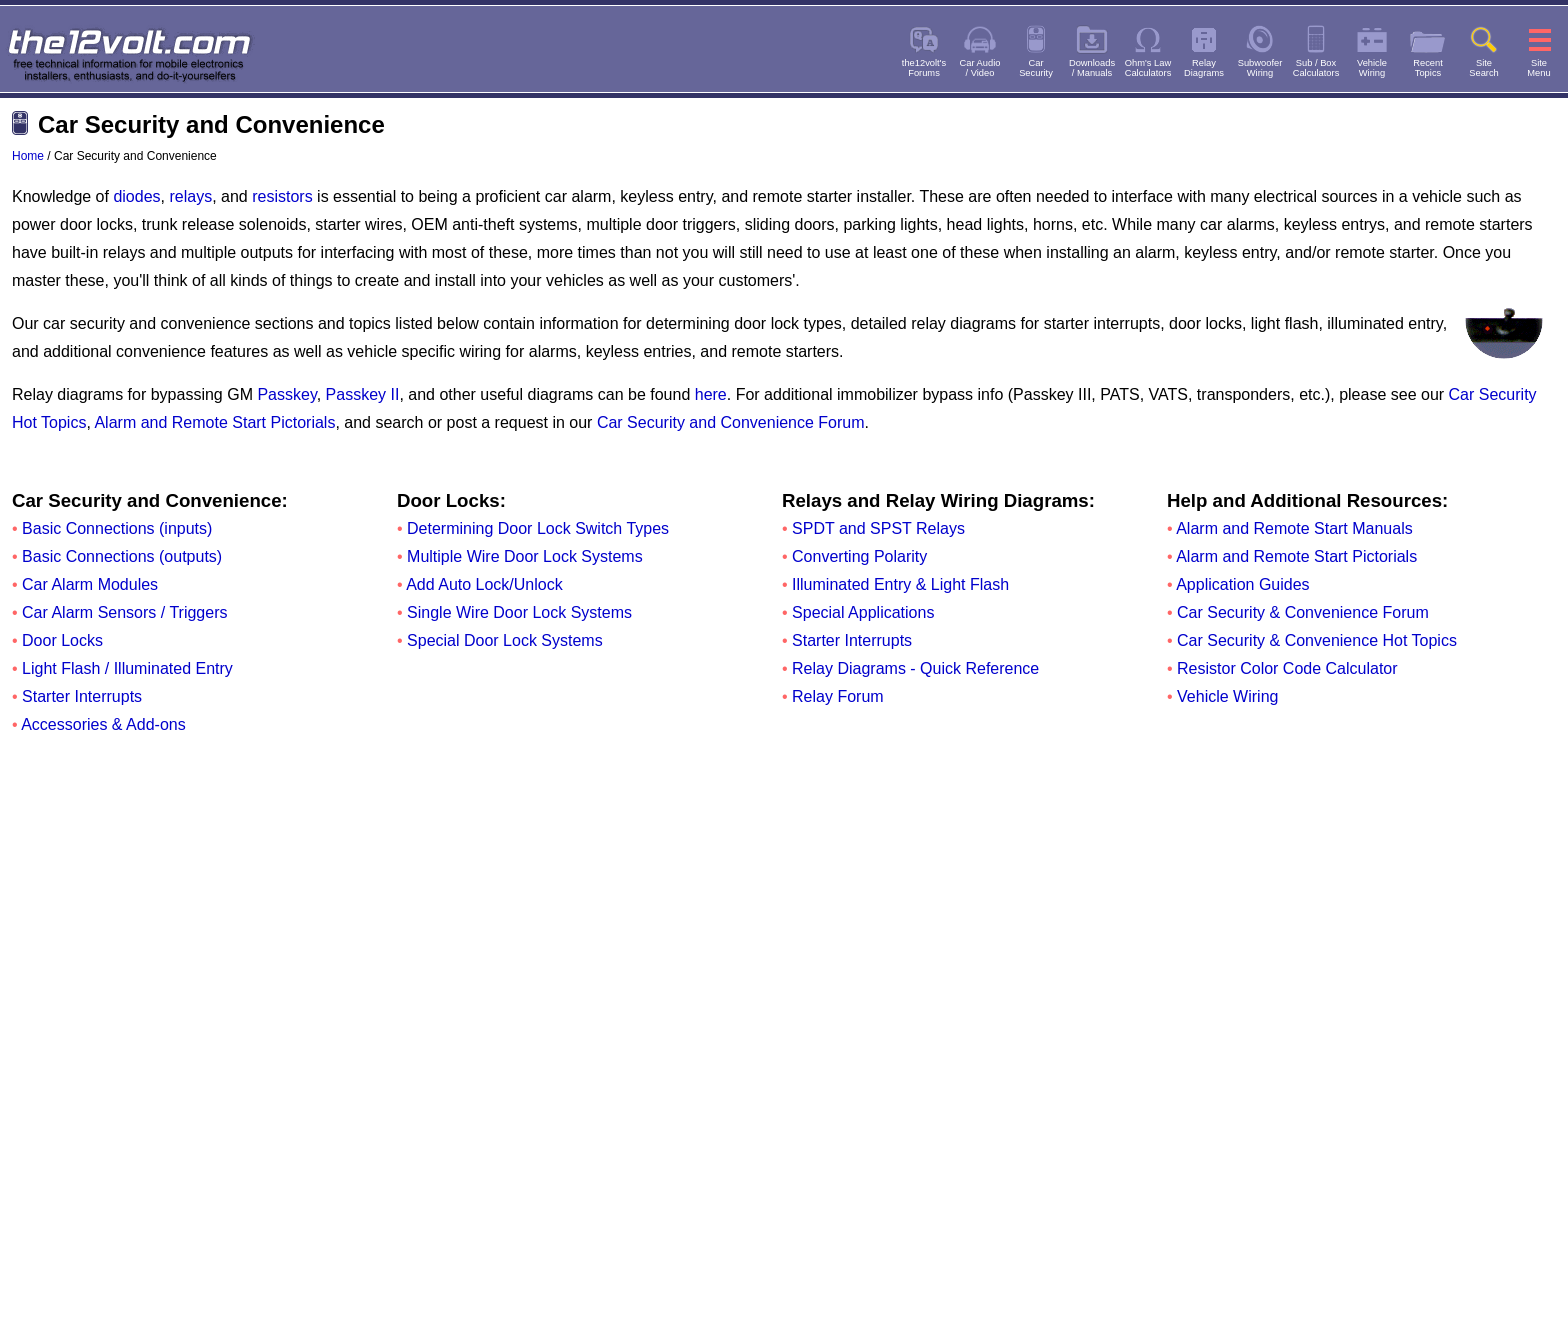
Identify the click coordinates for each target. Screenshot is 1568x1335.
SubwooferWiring (1260, 68)
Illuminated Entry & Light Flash (900, 584)
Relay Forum (838, 696)
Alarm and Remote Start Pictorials (214, 422)
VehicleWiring (1372, 68)
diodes (136, 196)
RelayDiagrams (1204, 68)
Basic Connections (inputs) (117, 528)
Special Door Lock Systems (505, 640)
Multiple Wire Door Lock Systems (525, 556)
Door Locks (62, 640)
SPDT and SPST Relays (878, 528)
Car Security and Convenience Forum (731, 422)
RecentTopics (1428, 68)
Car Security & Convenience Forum (1303, 612)
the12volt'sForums (924, 68)
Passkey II (363, 394)
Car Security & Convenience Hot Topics (1317, 640)
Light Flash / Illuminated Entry (127, 668)
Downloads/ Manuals (1092, 68)
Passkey (286, 394)
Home (28, 156)
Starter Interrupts (82, 696)
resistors (282, 196)
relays (190, 196)
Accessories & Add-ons (103, 724)
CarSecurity (1036, 68)
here (711, 394)
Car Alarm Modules (90, 584)
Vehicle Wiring (1227, 696)
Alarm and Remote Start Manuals (1294, 528)
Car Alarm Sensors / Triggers (124, 612)
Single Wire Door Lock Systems (519, 612)
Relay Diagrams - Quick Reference (915, 668)
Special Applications (863, 612)
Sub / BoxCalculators (1316, 68)
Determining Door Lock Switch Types (538, 528)
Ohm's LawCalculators (1148, 68)
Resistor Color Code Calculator (1287, 668)
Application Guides (1242, 584)
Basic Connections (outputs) (122, 556)
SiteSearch (1484, 68)
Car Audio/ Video (980, 68)
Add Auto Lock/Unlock (484, 584)
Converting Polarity (859, 556)
